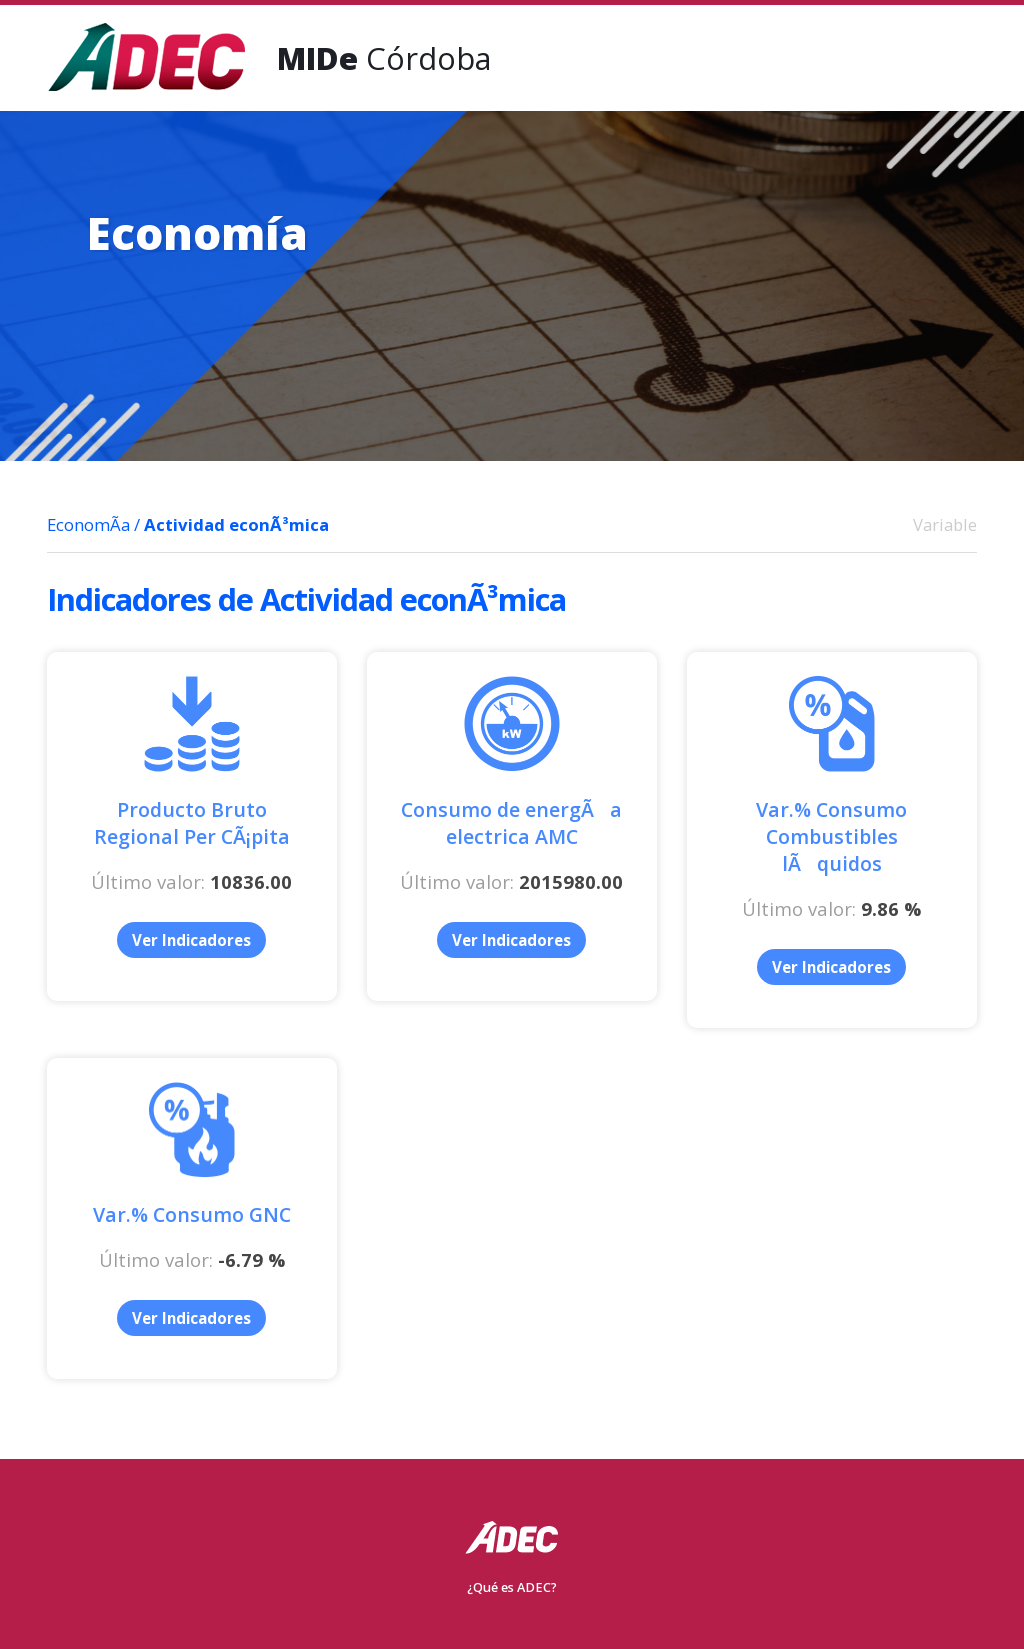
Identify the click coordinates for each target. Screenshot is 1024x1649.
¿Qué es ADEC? (512, 1587)
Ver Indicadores (191, 940)
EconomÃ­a (88, 524)
